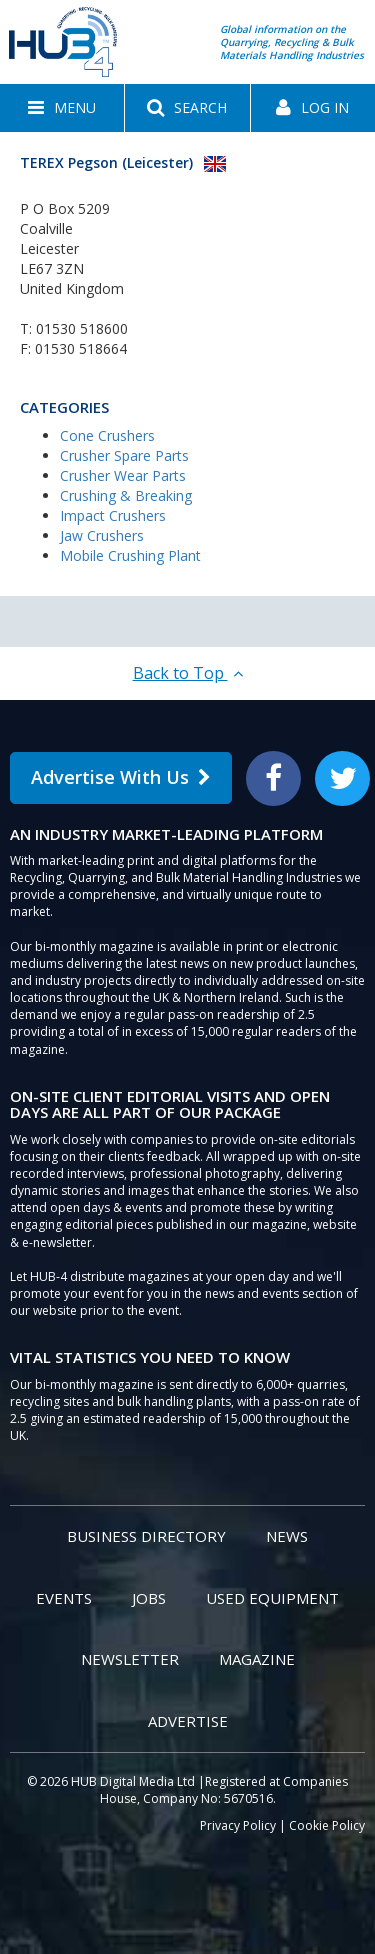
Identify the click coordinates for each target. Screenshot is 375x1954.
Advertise (188, 1721)
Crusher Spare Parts (124, 455)
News (287, 1536)
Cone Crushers (107, 435)
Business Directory (146, 1536)
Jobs (149, 1598)
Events (64, 1598)
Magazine (257, 1659)
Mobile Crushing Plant (130, 555)
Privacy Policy (238, 1825)
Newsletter (130, 1659)
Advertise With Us (121, 777)
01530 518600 (82, 328)
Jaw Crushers (102, 535)
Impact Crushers (113, 515)
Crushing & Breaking (126, 495)
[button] (62, 108)
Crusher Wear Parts (123, 475)
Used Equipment (272, 1598)
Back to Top (188, 673)
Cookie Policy (327, 1825)
